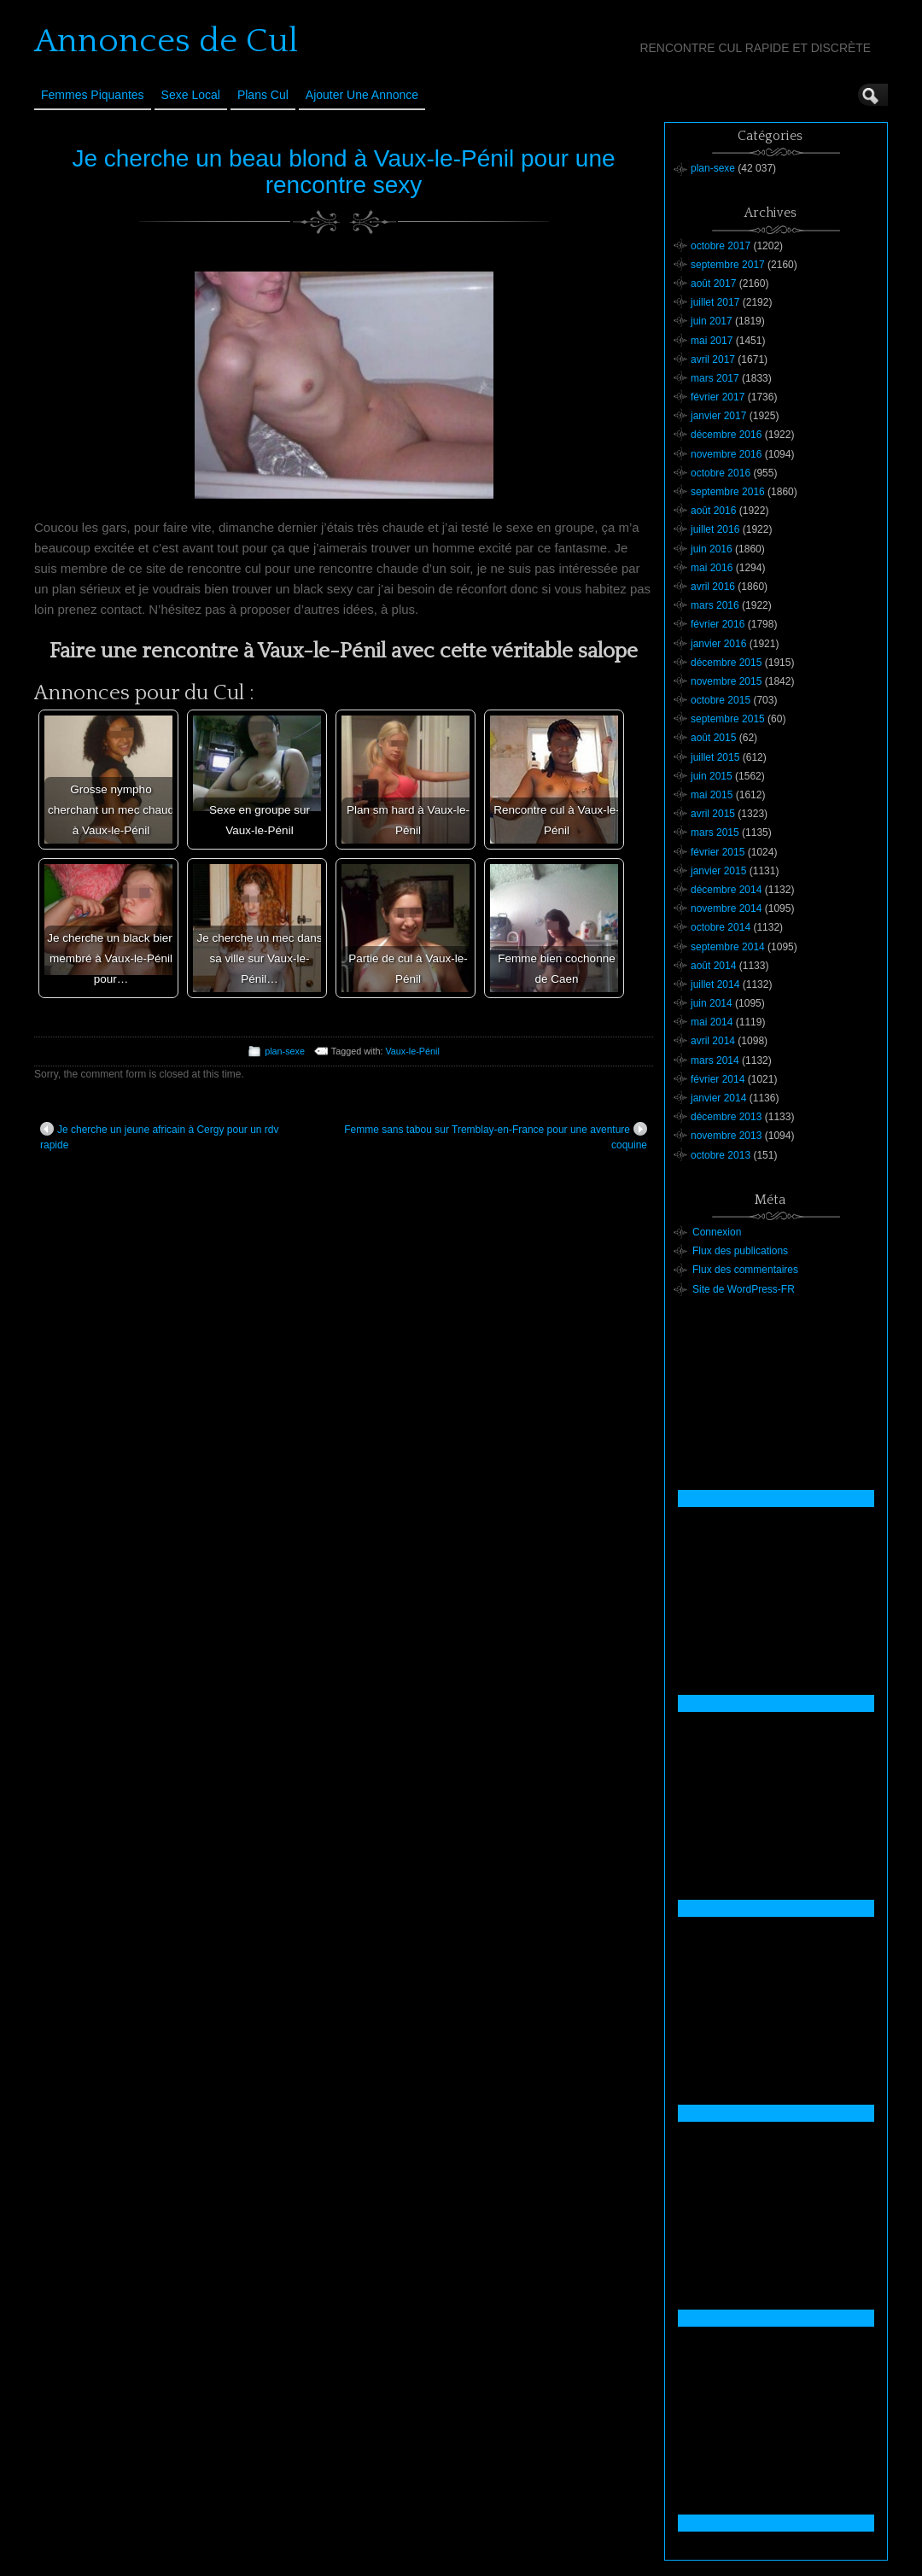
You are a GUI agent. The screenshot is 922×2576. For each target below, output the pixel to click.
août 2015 (713, 738)
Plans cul (263, 95)
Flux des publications (740, 1251)
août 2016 (713, 511)
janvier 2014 (718, 1098)
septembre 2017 (728, 265)
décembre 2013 (726, 1117)
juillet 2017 (715, 302)
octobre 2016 (720, 473)
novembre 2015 (726, 681)
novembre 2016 (726, 454)
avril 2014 (713, 1041)
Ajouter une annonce (362, 95)
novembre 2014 (726, 908)
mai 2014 (711, 1022)
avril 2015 (713, 814)
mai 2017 (711, 341)
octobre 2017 (720, 246)
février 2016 (717, 624)
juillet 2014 (715, 984)
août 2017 (713, 283)
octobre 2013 (720, 1155)
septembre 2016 (728, 492)
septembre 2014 (728, 947)
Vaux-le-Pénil (412, 1051)
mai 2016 (711, 568)
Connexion (716, 1232)
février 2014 (717, 1079)
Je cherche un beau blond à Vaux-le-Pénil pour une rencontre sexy (343, 171)
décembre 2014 (726, 890)
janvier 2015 (718, 871)
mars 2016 (715, 605)
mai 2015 (711, 795)
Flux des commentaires (745, 1270)
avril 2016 (713, 587)
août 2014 (713, 966)
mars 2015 (715, 832)
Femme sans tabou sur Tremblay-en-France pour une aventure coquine (495, 1136)
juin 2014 (711, 1003)
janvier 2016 (718, 644)
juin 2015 (711, 776)
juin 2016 (711, 549)
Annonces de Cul (166, 41)
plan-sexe (285, 1051)
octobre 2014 (720, 927)
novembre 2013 (726, 1136)
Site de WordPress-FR (743, 1289)
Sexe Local (190, 95)
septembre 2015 (728, 719)
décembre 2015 (726, 663)
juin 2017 (711, 321)
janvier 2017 (718, 416)
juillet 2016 (715, 529)
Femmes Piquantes (92, 95)
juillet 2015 (715, 757)
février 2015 (717, 852)
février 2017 (717, 397)
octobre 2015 (720, 700)
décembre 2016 (726, 435)
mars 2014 (715, 1060)
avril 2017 (713, 359)
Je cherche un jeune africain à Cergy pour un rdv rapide (159, 1136)
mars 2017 (715, 378)
